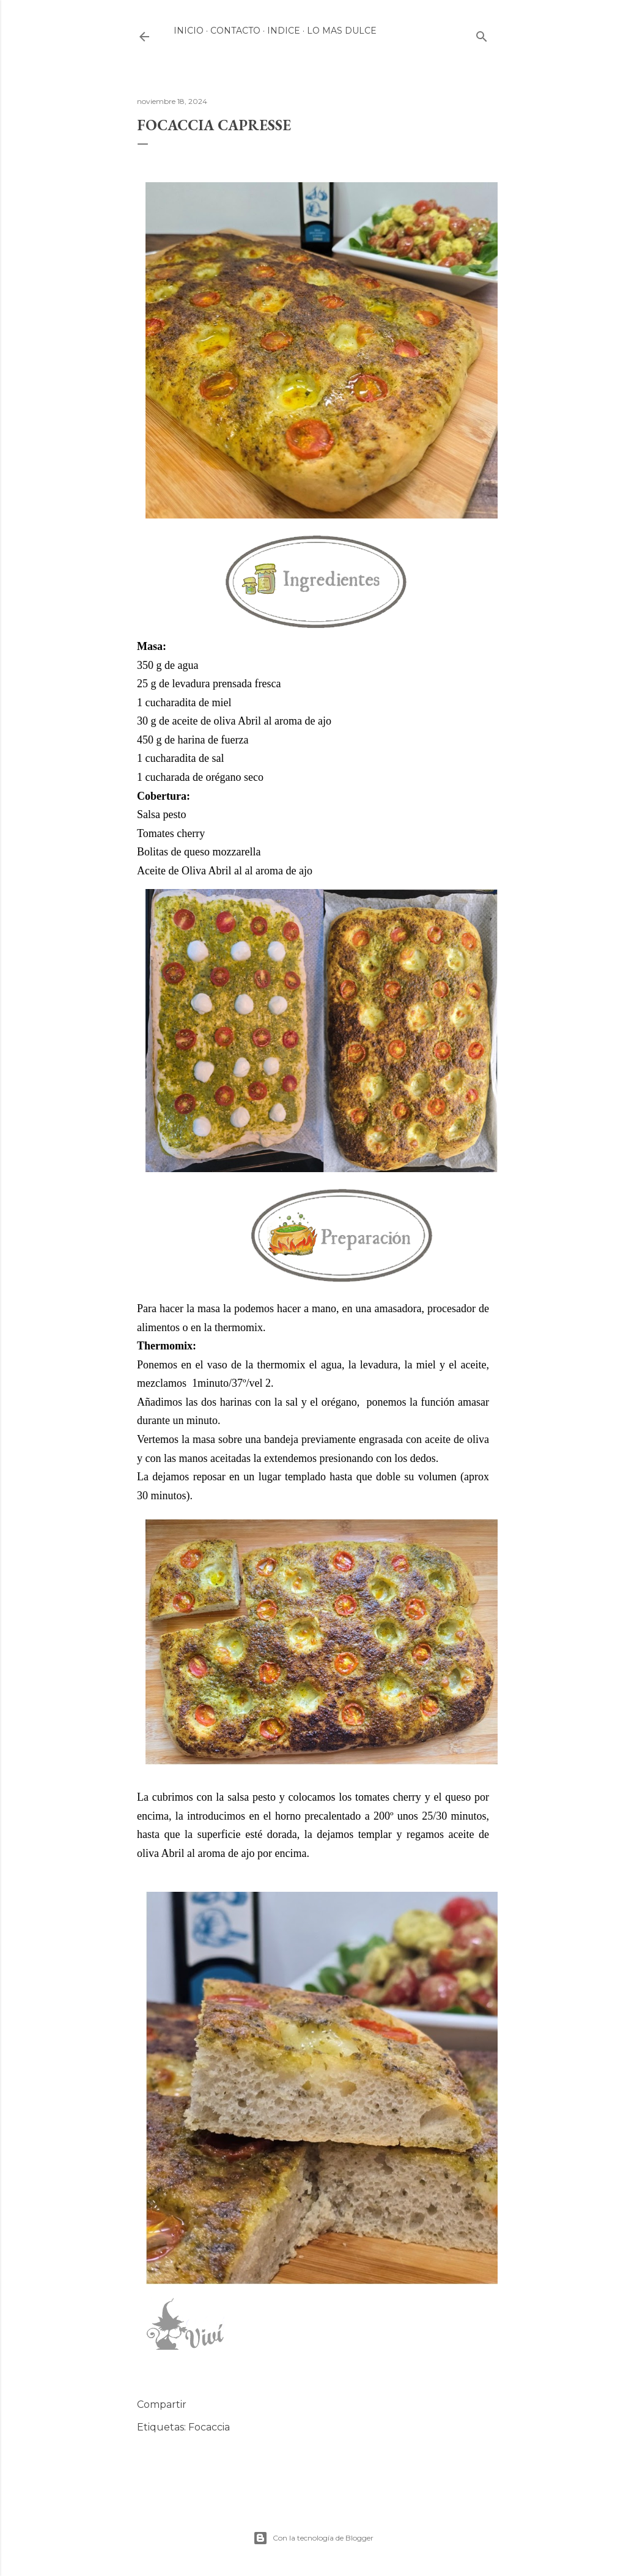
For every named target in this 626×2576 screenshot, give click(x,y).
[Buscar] (481, 34)
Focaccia (209, 2427)
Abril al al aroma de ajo (260, 871)
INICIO (189, 30)
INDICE (283, 30)
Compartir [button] (161, 2404)
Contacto (235, 30)
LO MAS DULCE (342, 30)
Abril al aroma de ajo (284, 721)
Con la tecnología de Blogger (313, 2538)
